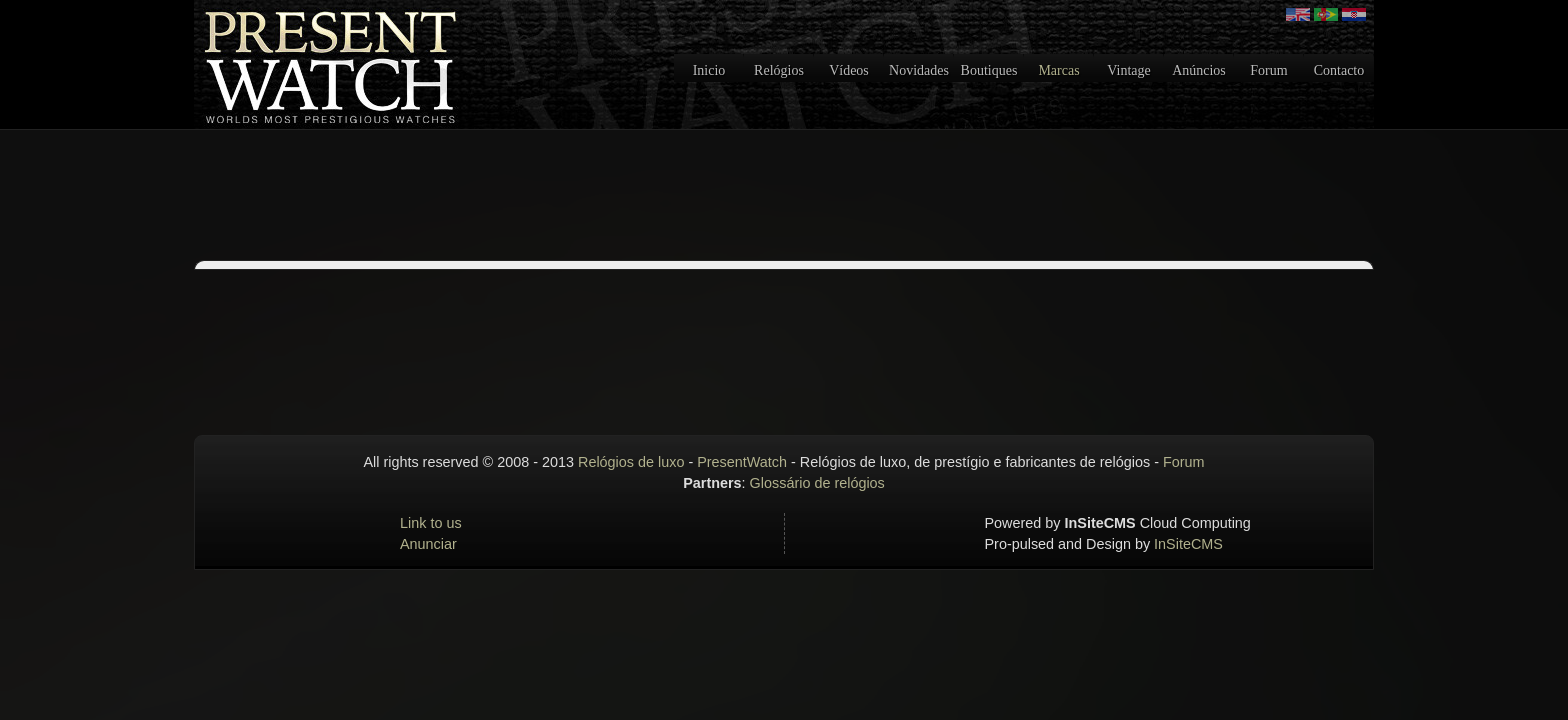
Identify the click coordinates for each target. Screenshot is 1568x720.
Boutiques (989, 70)
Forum (1268, 70)
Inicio (709, 70)
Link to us (431, 523)
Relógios (779, 70)
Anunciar (428, 544)
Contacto (1339, 70)
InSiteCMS (1188, 544)
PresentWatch (742, 462)
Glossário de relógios (817, 483)
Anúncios (1199, 70)
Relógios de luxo (631, 462)
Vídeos (849, 70)
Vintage (1128, 70)
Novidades (919, 70)
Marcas (1058, 70)
